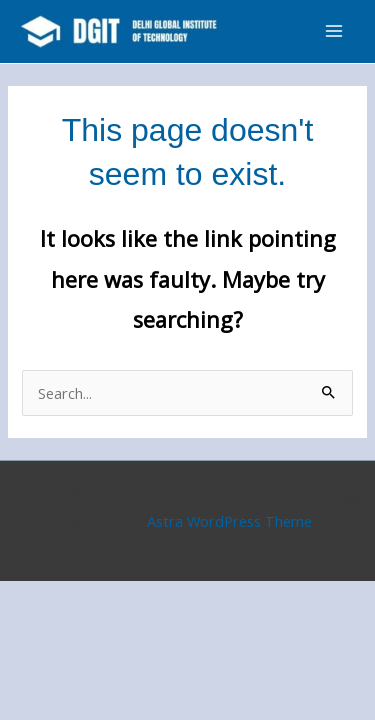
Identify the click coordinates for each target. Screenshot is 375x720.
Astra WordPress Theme (229, 521)
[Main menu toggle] (334, 31)
